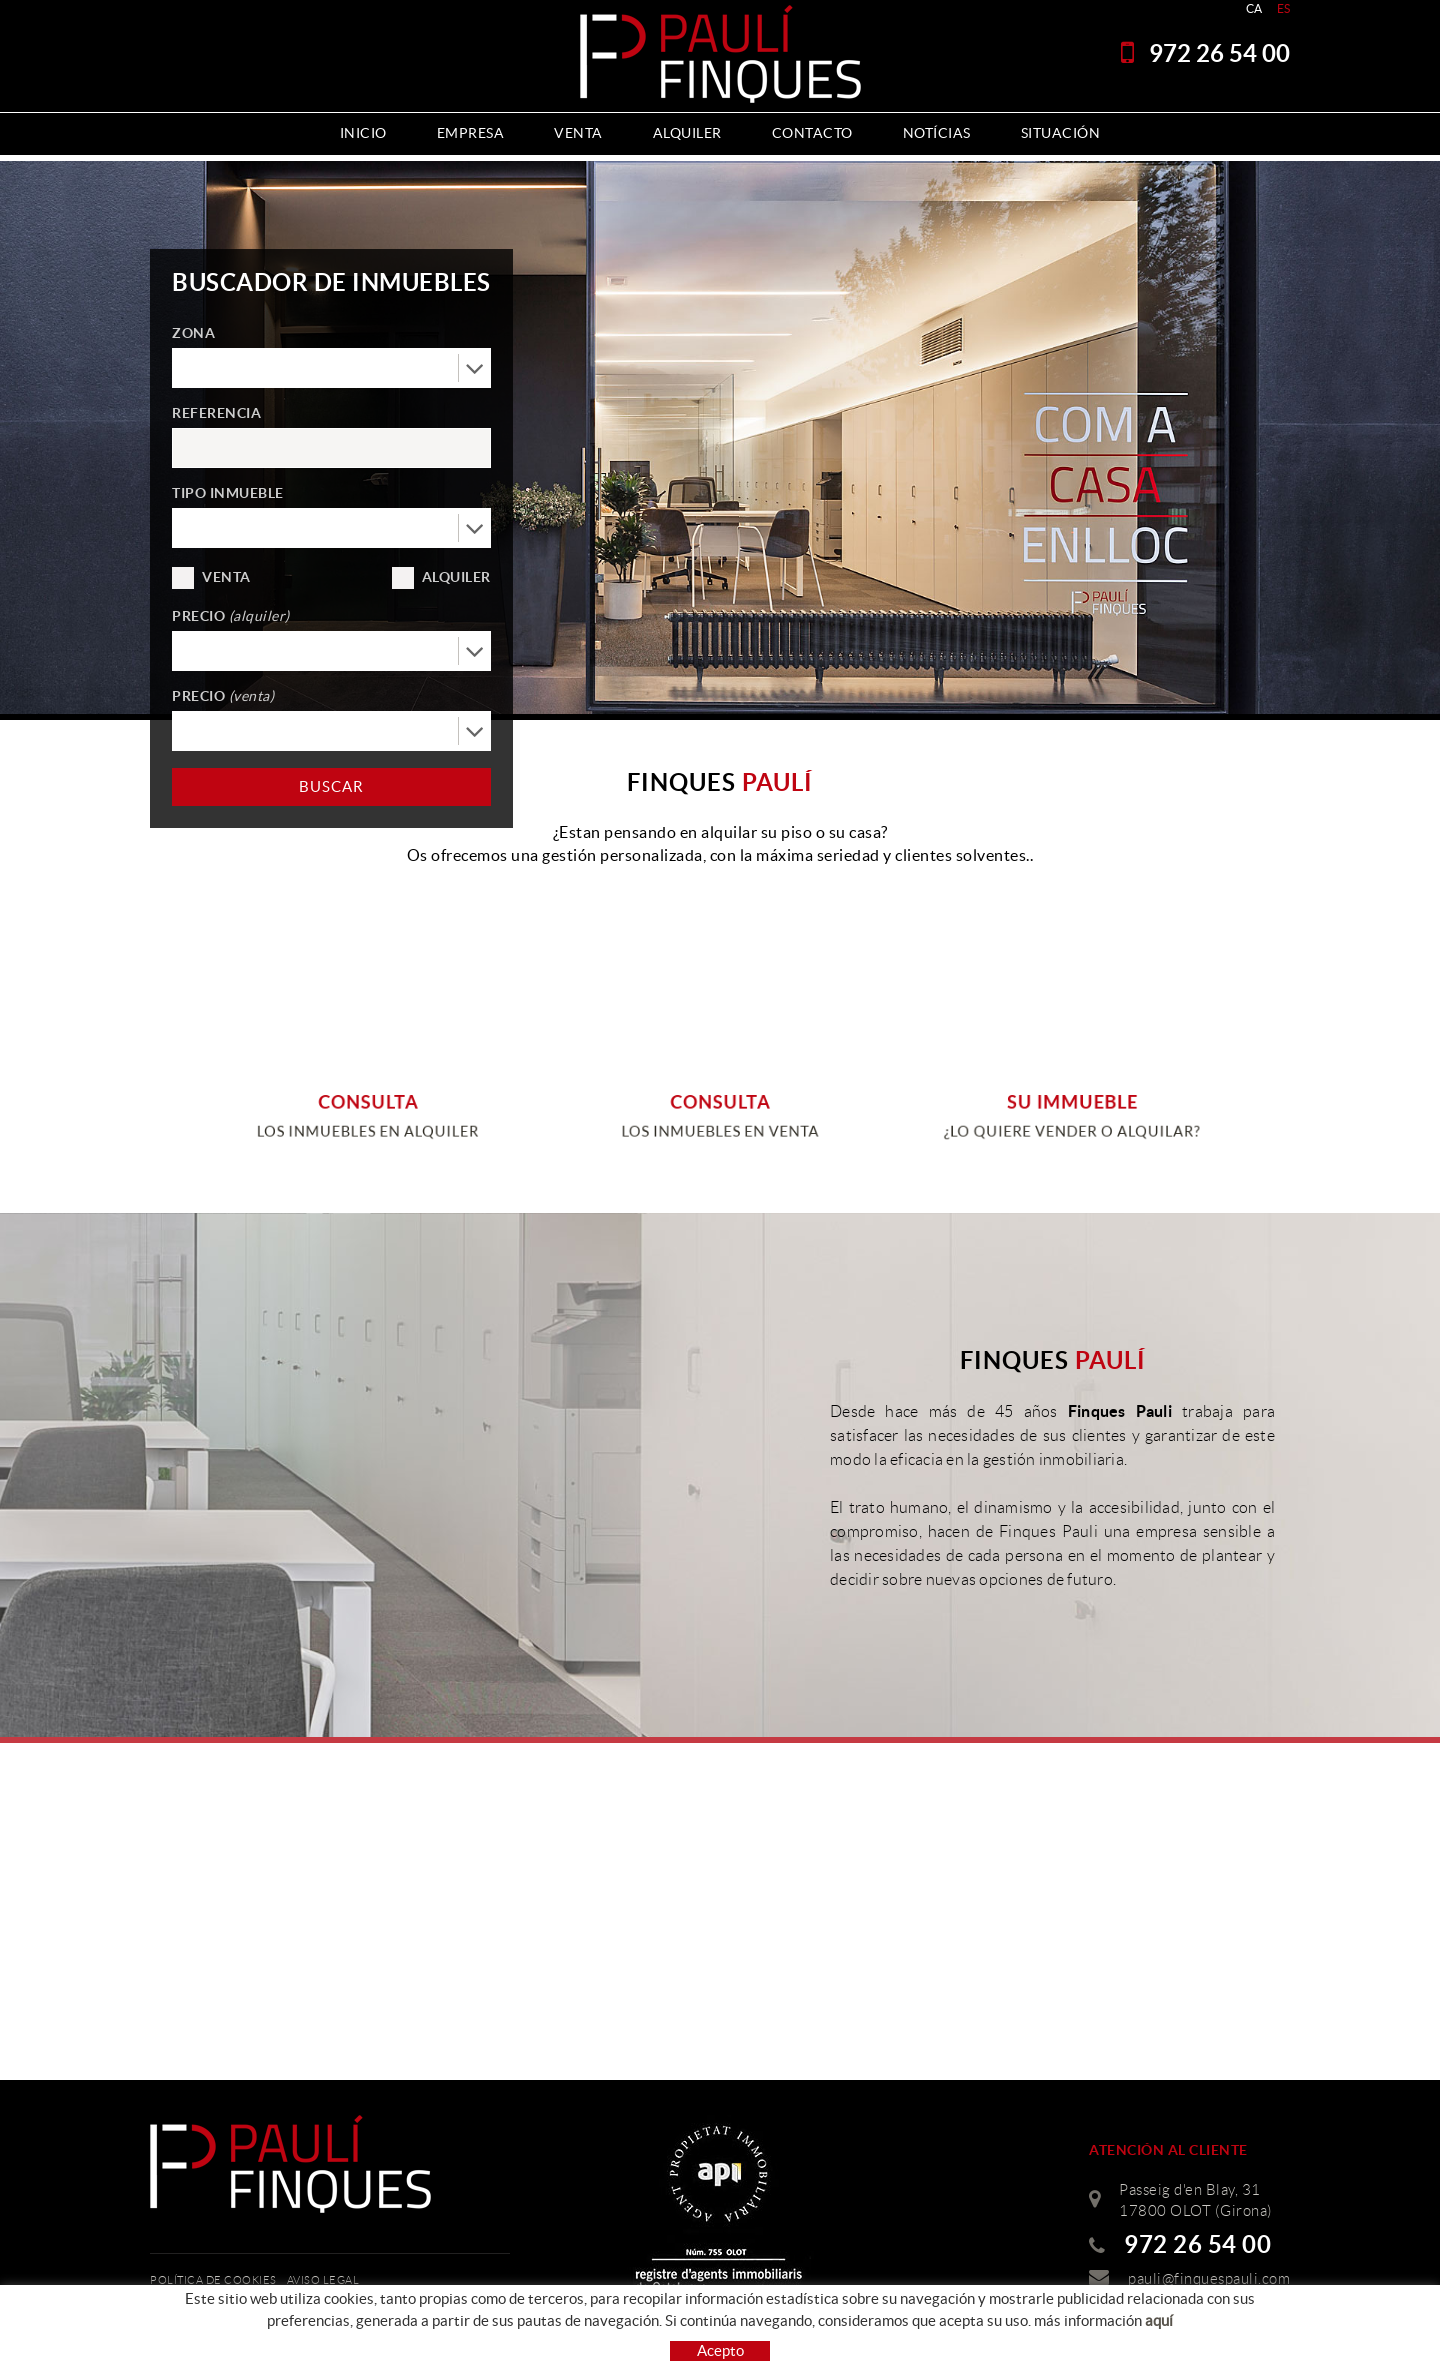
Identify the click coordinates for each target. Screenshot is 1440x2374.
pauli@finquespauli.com (1209, 2279)
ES (1284, 8)
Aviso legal (323, 2280)
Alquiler (456, 577)
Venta (226, 577)
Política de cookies (213, 2280)
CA (1254, 8)
